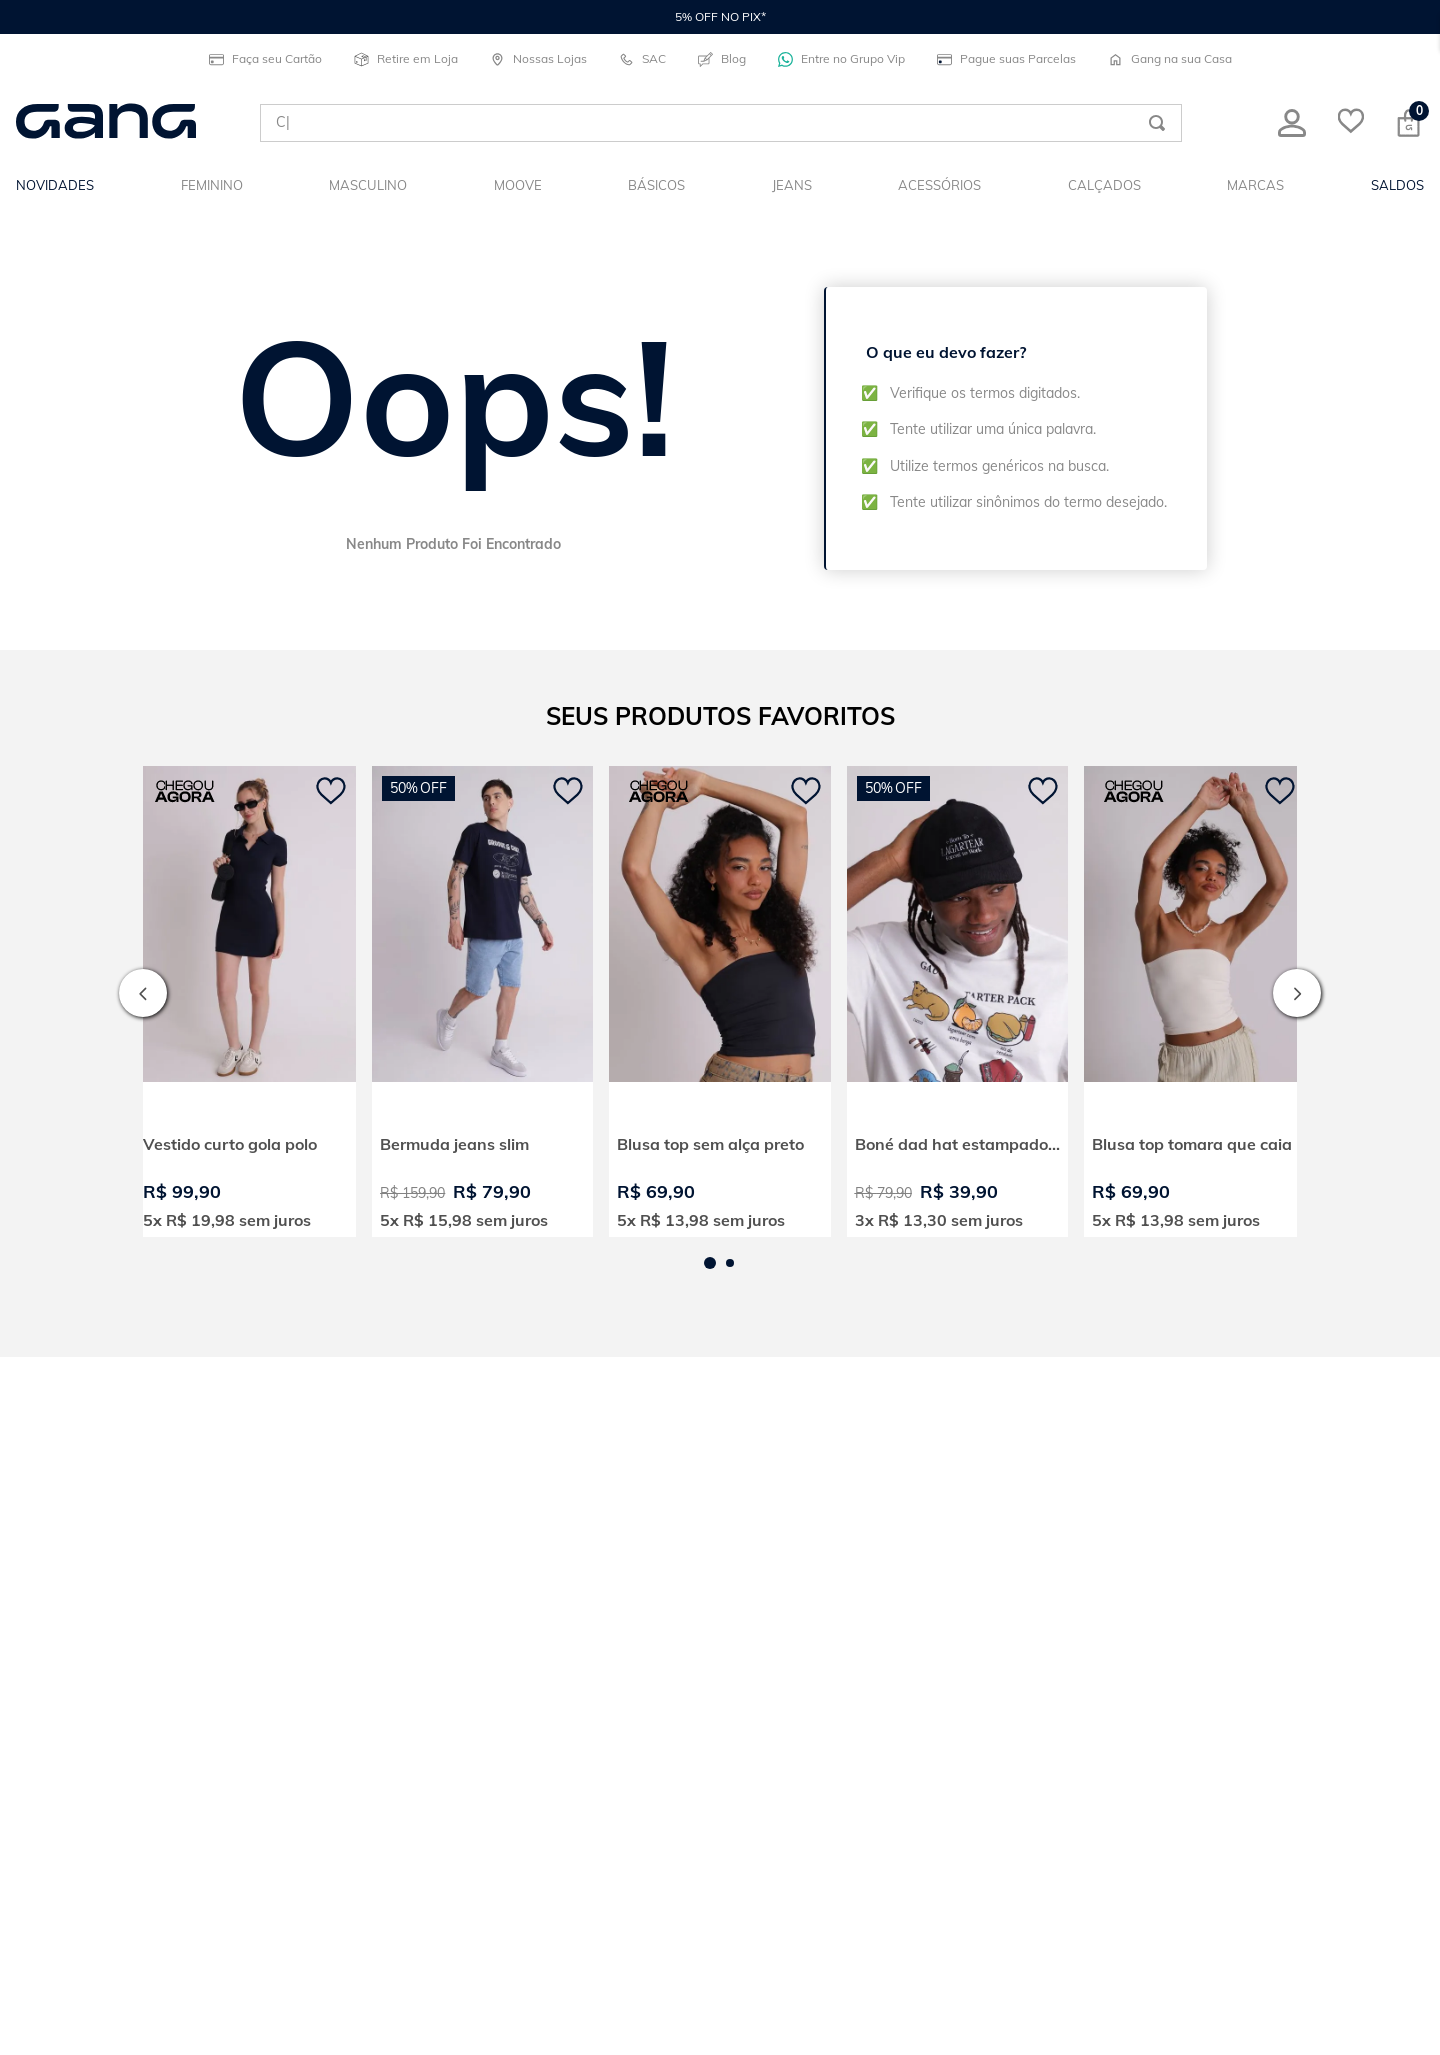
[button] (710, 1261)
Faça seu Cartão (265, 59)
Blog (722, 59)
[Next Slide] (1297, 992)
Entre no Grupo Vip (841, 59)
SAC (642, 59)
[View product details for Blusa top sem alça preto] (719, 1000)
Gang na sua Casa (1170, 59)
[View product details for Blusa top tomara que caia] (1194, 1000)
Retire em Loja (406, 59)
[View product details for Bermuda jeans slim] (482, 1000)
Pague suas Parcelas (1006, 59)
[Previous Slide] (143, 992)
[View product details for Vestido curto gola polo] (245, 1000)
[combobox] (721, 123)
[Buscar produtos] (1157, 123)
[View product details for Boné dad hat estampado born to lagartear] (957, 1000)
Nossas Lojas (538, 59)
